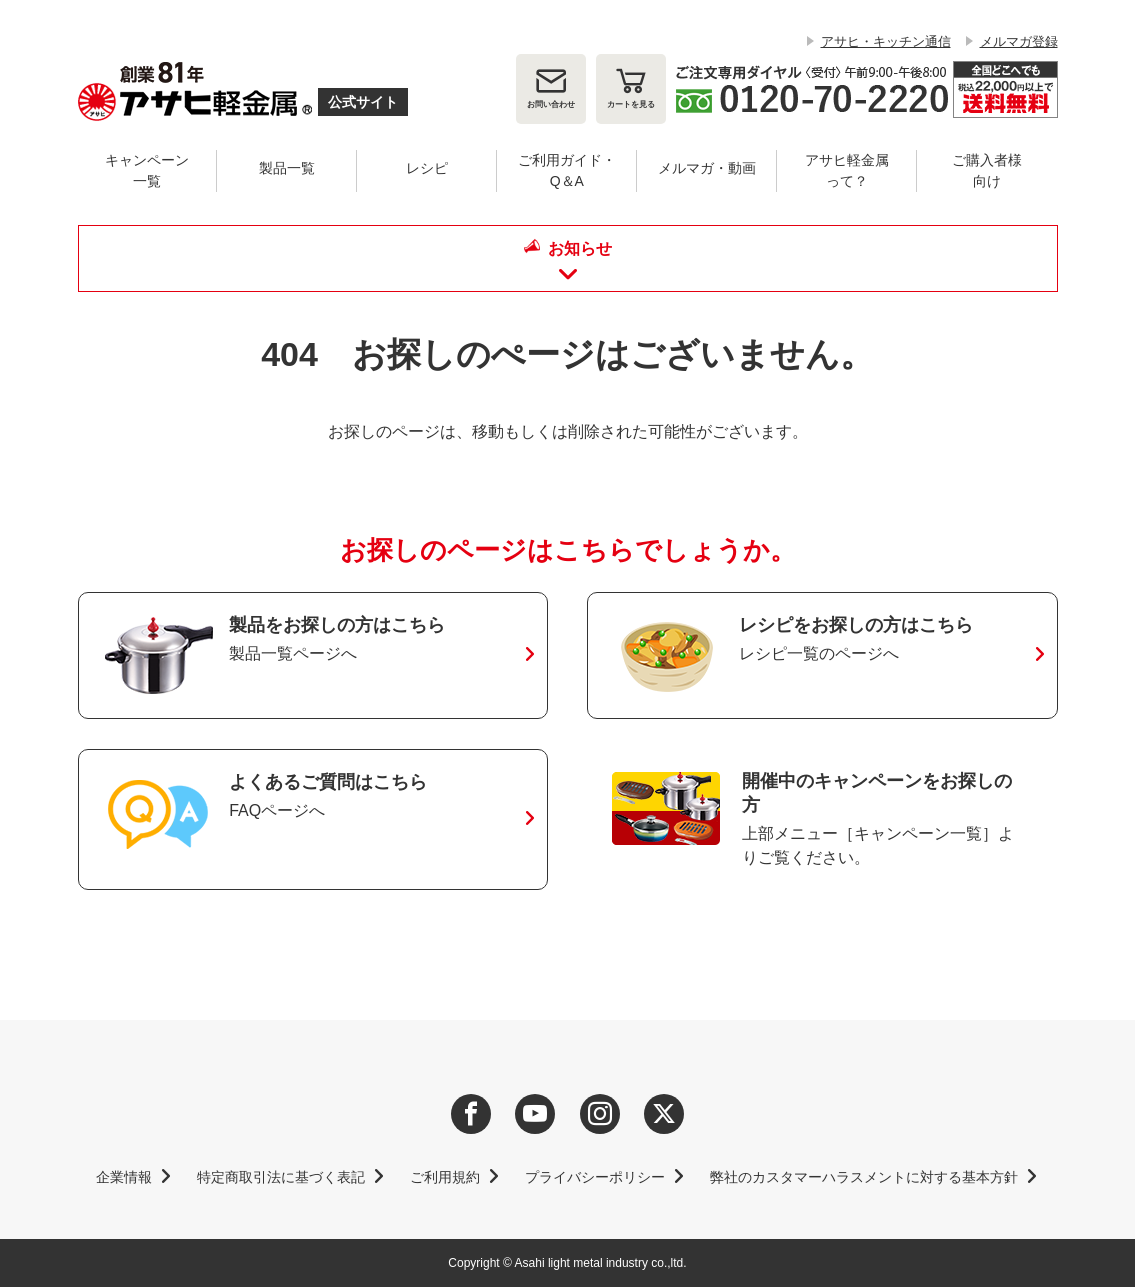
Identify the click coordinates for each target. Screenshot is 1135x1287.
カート (631, 104)
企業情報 (124, 1177)
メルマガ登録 (1019, 41)
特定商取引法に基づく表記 (281, 1177)
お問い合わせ (551, 104)
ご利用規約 (445, 1177)
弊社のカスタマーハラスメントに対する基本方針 (864, 1177)
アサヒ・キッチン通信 (886, 41)
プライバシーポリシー (595, 1177)
